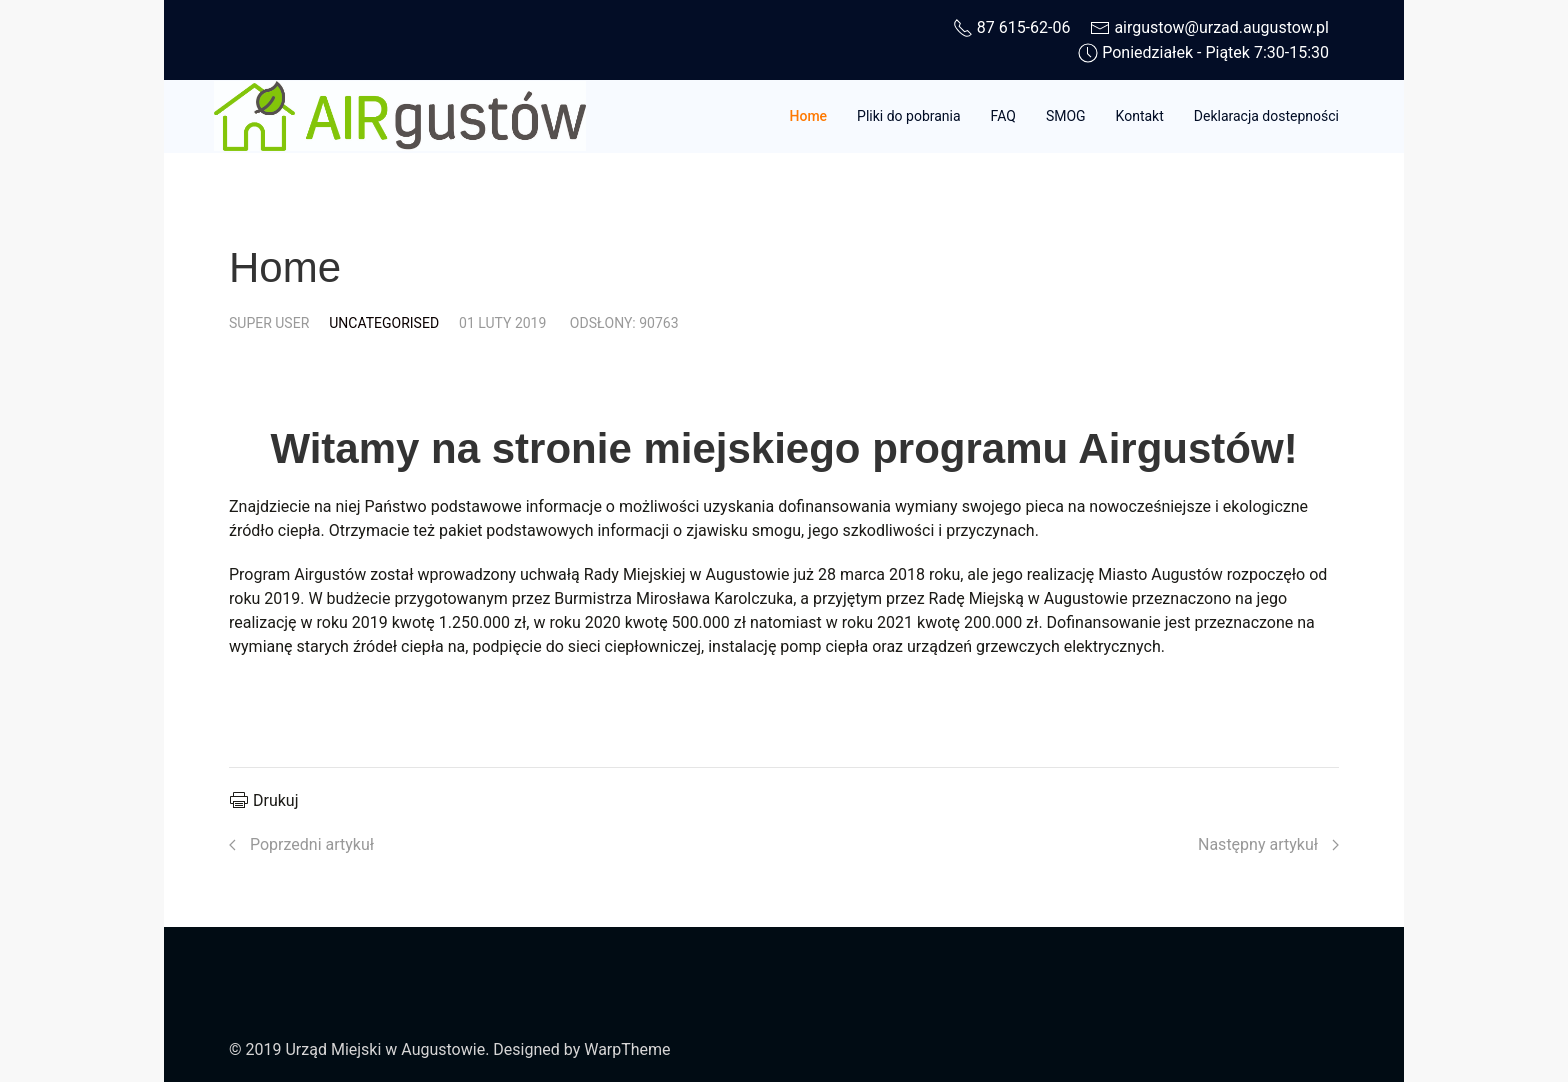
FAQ (1003, 116)
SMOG (1066, 116)
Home (809, 116)
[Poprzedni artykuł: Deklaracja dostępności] (301, 844)
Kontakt (1140, 116)
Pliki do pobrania (909, 116)
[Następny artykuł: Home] (1268, 844)
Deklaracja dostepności (1266, 116)
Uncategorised (384, 323)
